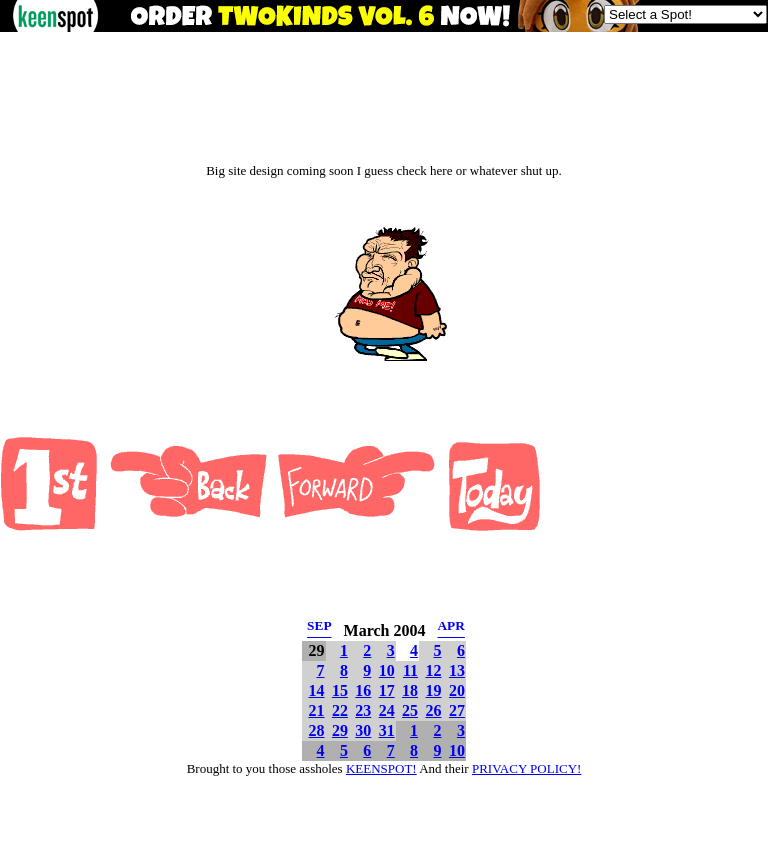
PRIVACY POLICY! (526, 768)
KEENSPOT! (381, 768)
